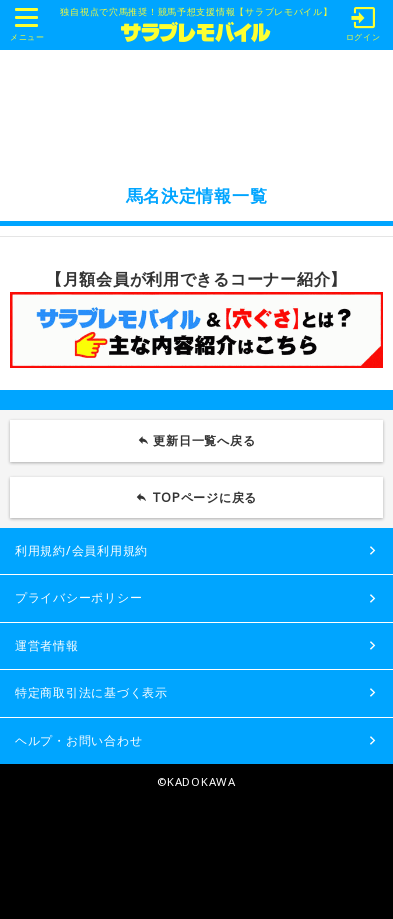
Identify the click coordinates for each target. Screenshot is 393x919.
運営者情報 (47, 645)
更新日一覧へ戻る (204, 440)
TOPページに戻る (205, 497)
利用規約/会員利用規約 (81, 550)
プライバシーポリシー (78, 597)
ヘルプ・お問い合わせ (78, 740)
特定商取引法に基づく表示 (91, 692)
